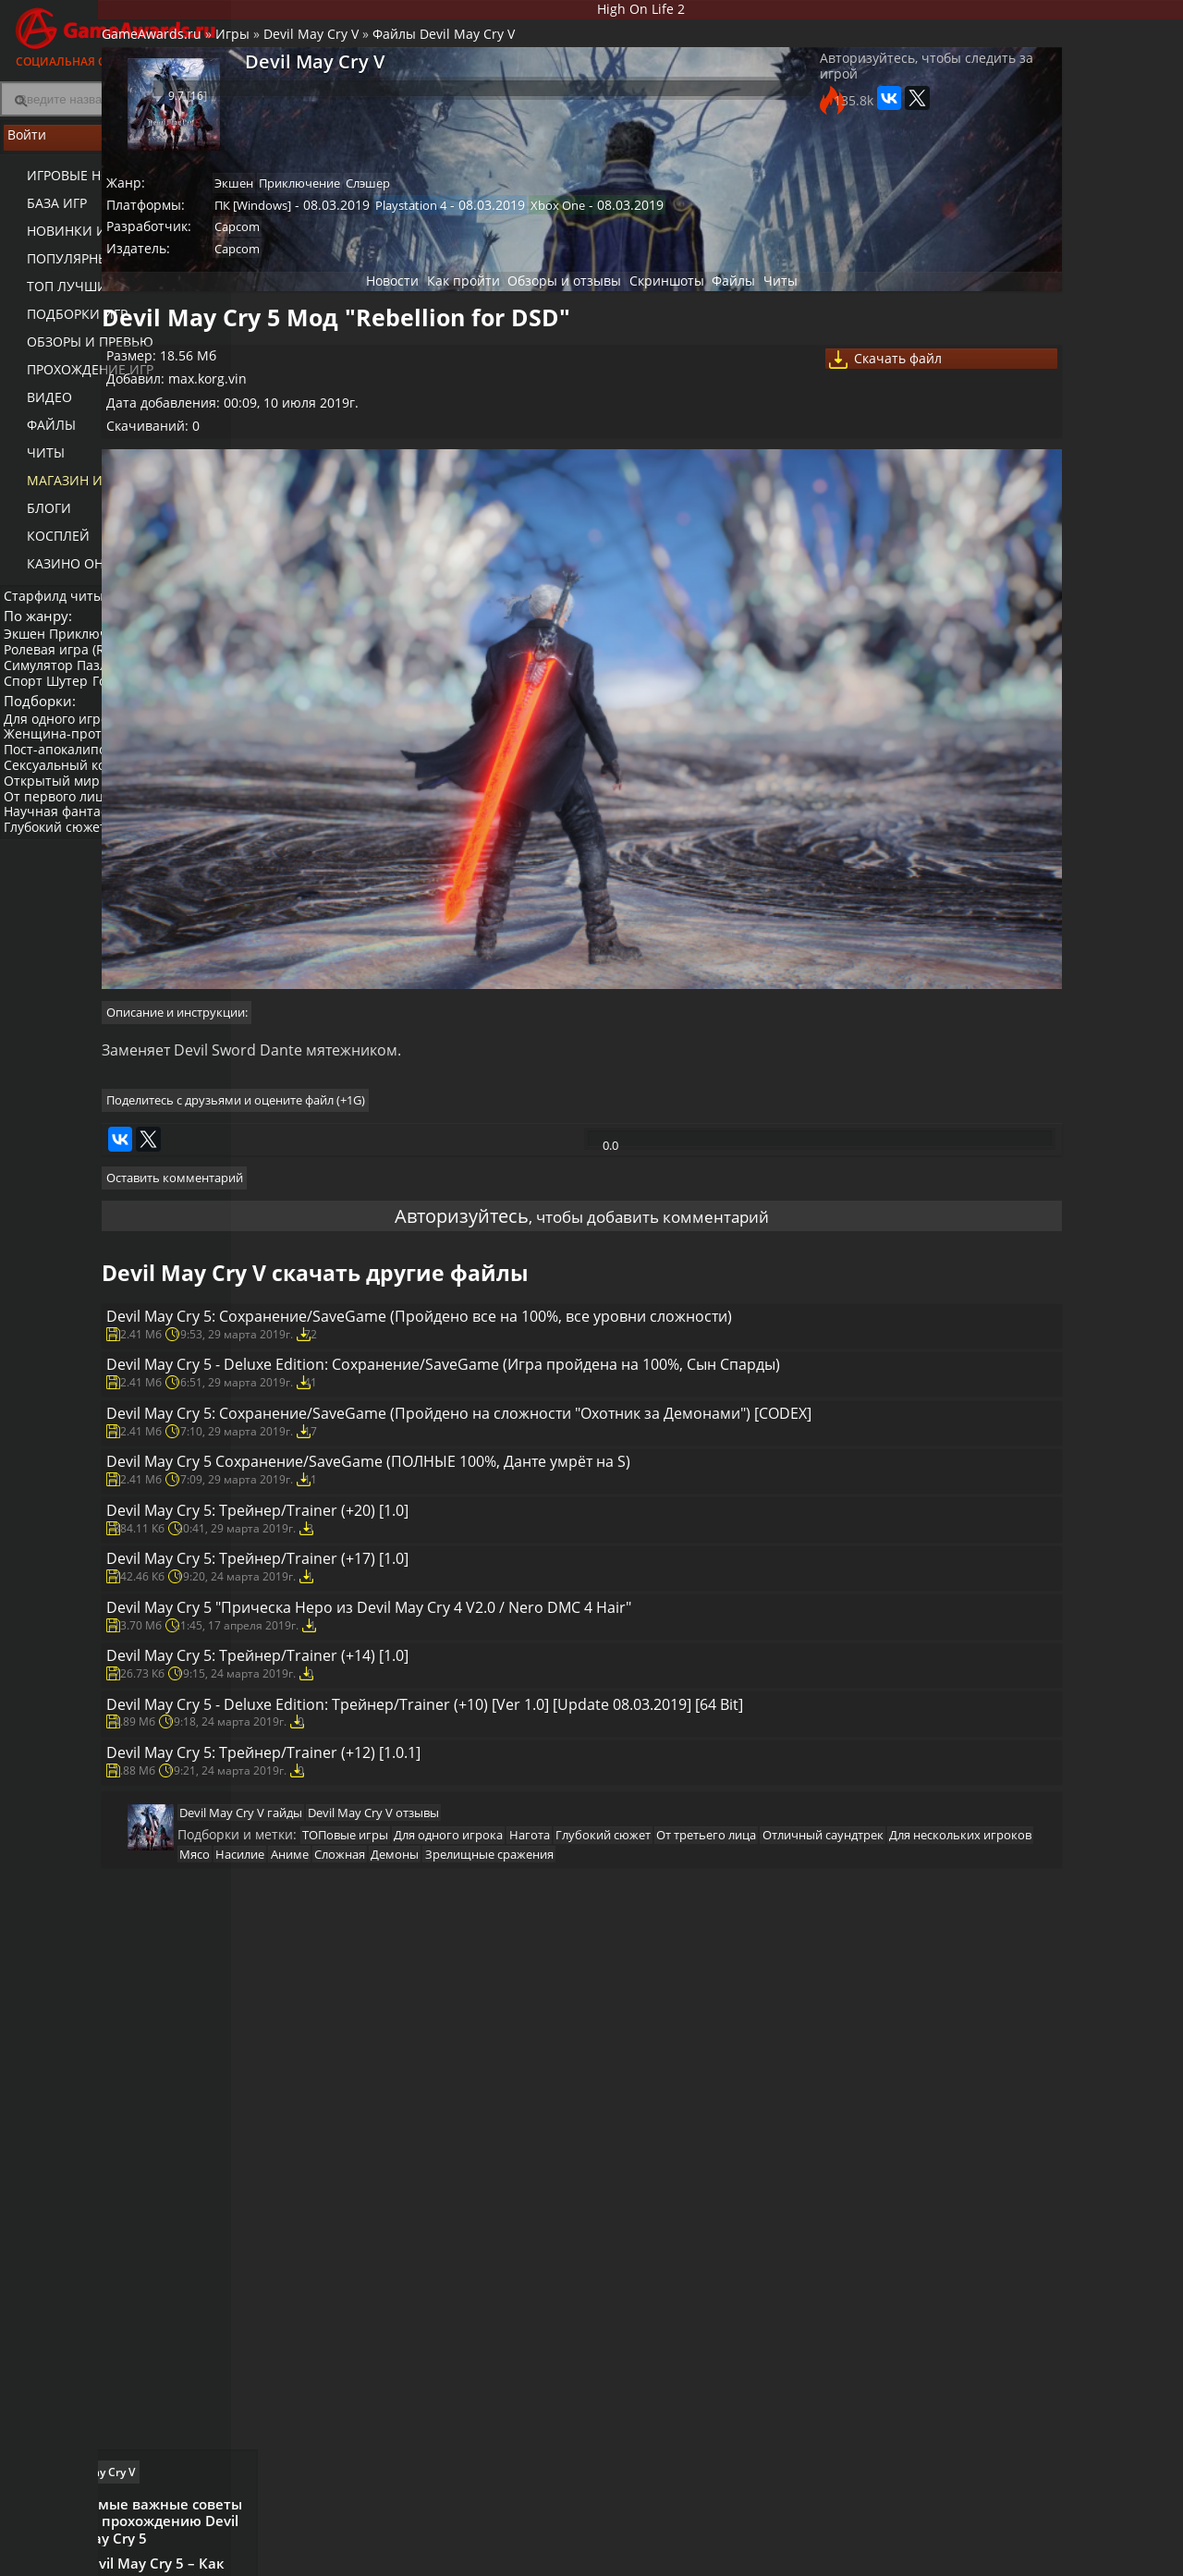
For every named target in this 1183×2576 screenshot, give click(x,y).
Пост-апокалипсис (67, 791)
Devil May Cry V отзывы (513, 2088)
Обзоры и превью (77, 351)
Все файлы (933, 2543)
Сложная (336, 2165)
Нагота (136, 823)
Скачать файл (808, 404)
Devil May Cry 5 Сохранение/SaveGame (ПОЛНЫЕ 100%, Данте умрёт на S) (554, 1559)
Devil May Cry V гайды (372, 2088)
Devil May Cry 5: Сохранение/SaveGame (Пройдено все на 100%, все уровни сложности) (563, 1295)
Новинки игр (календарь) (104, 241)
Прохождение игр (77, 379)
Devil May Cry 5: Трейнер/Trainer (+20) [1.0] (425, 1630)
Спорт (28, 698)
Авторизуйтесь (427, 1165)
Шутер (78, 698)
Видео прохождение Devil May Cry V (1088, 943)
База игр (44, 213)
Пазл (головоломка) (149, 682)
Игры (371, 51)
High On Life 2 (707, 12)
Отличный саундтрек (484, 2142)
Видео (36, 407)
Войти (115, 149)
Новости (345, 314)
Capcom (384, 251)
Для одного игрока (68, 760)
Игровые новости (78, 185)
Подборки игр (64, 324)
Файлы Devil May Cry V (582, 51)
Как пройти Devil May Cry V (997, 629)
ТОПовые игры (476, 2119)
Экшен (30, 651)
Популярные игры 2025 (95, 268)
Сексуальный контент (78, 807)
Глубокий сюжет (60, 869)
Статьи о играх (636, 2558)
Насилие (784, 2142)
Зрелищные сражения (501, 2165)
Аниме (841, 2142)
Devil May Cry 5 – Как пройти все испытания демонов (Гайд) (1089, 770)
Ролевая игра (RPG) (69, 667)
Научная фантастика (75, 853)
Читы (33, 462)
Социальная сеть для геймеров (115, 34)
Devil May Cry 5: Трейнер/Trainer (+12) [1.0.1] (432, 2007)
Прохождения (476, 2543)
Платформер (49, 713)
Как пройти (430, 314)
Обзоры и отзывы (545, 314)
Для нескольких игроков (630, 2142)
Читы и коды (473, 2558)
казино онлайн (71, 573)
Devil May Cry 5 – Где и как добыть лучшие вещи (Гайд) (1094, 848)
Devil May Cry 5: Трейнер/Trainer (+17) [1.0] (425, 1702)
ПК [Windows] (399, 225)
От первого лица (62, 838)
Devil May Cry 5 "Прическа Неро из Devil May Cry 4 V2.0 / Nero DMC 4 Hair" (555, 1774)
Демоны (399, 2165)
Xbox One (697, 225)
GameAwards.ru (290, 51)
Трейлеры (776, 2558)
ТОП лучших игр (71, 296)
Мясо (730, 2142)
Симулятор (44, 682)
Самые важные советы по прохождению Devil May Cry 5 (1085, 684)
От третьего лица (360, 2142)
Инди (184, 823)
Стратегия (172, 667)
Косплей (45, 546)
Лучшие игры (320, 2543)
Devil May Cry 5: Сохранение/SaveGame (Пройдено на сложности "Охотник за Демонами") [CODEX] (561, 1478)
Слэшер (531, 200)
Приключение (105, 651)
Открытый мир (57, 823)
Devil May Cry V (449, 51)
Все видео (776, 2543)
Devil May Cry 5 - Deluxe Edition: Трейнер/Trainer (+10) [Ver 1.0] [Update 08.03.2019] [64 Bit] (539, 1926)
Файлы (38, 435)
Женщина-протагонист (83, 776)
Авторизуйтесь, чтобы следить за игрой (798, 94)
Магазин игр (61, 490)
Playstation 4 (554, 225)
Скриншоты (662, 314)
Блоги (36, 518)
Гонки (126, 698)
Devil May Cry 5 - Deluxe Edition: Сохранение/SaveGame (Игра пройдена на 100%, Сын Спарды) (557, 1386)
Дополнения (939, 2558)
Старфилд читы (59, 604)
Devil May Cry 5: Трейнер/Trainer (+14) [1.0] (425, 1845)
